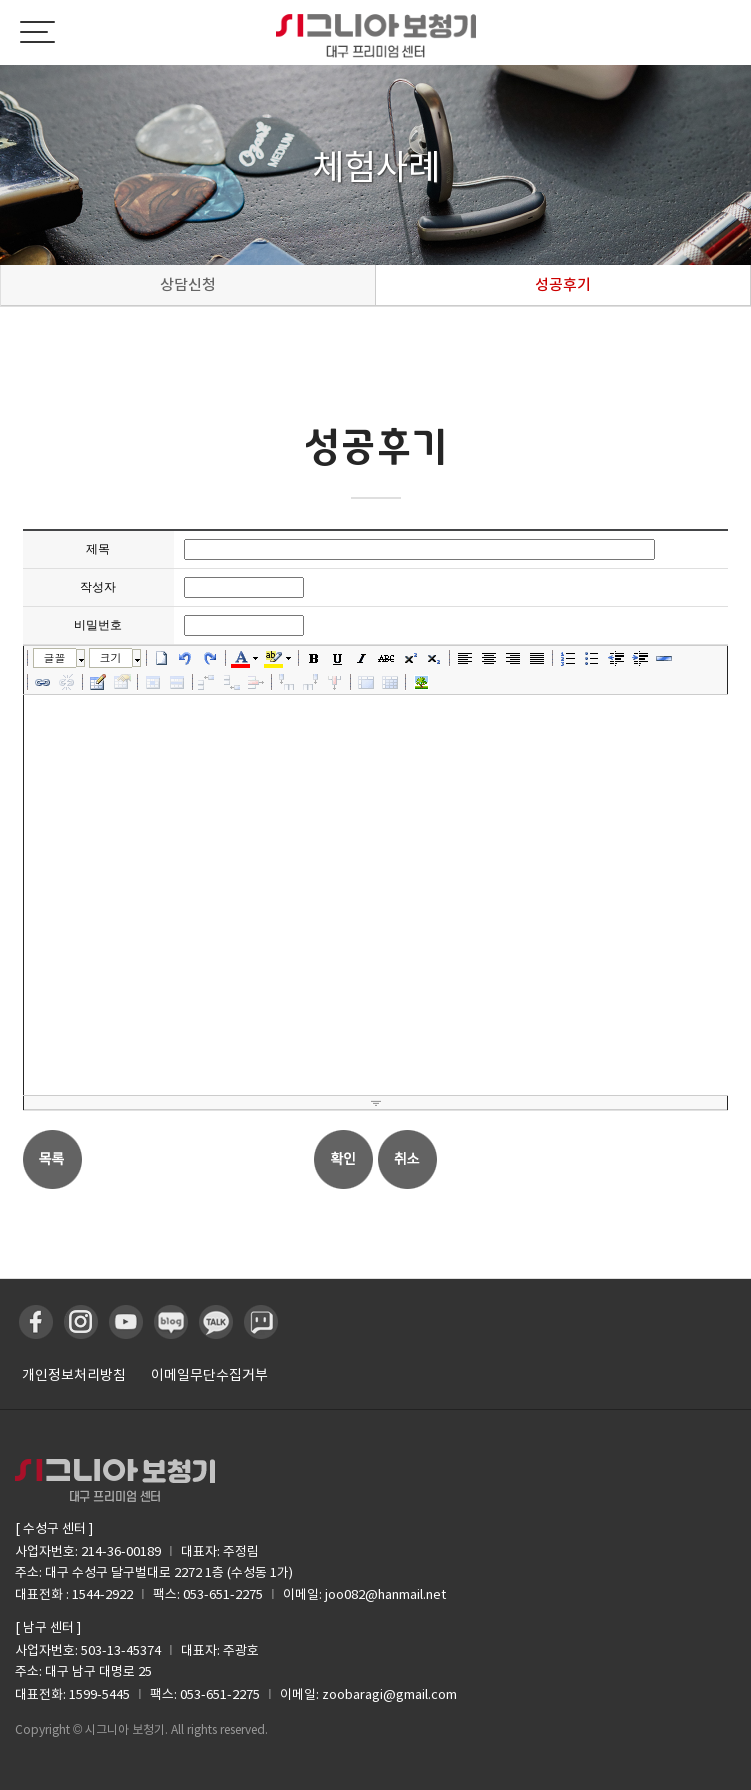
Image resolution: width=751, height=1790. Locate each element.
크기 (111, 657)
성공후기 (563, 284)
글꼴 (55, 657)
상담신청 (188, 284)
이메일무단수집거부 (209, 1375)
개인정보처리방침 (74, 1375)
